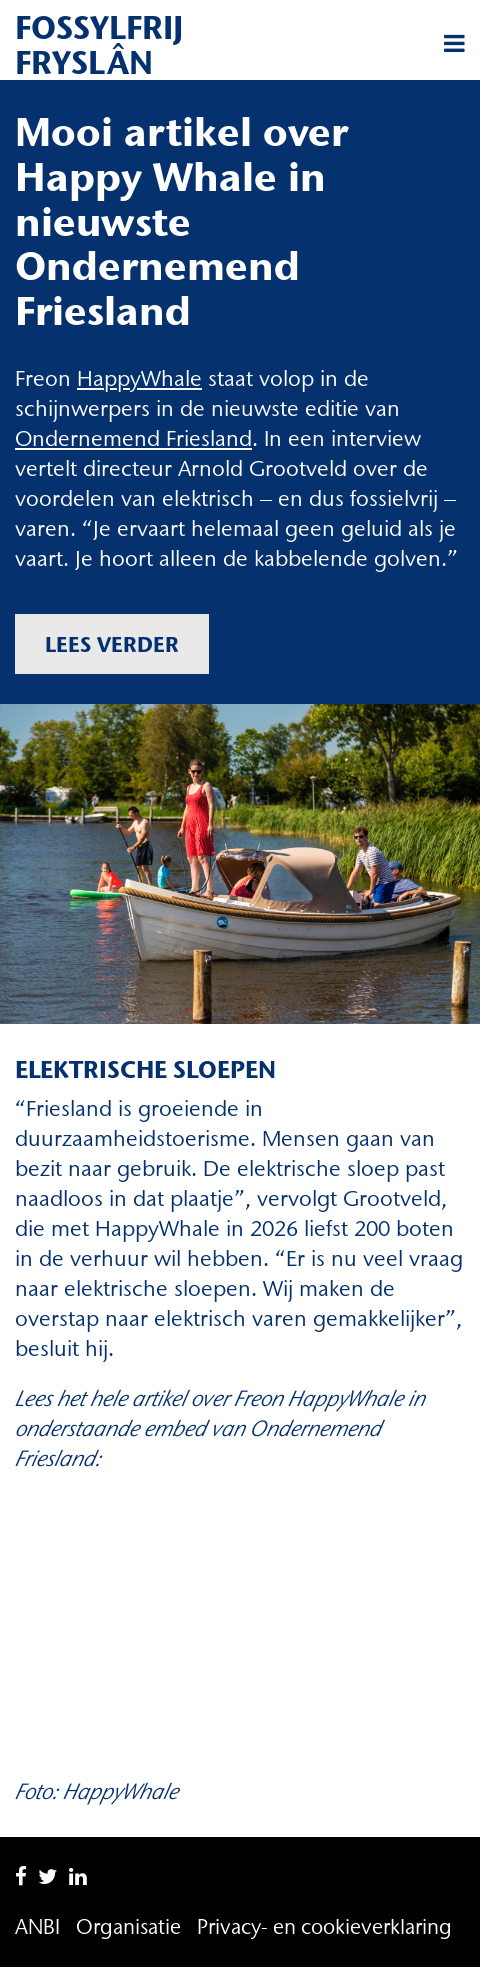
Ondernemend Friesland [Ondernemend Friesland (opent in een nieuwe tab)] (133, 438)
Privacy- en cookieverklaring (324, 1926)
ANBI (37, 1926)
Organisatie (128, 1926)
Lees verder (112, 644)
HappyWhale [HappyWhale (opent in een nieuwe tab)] (139, 378)
